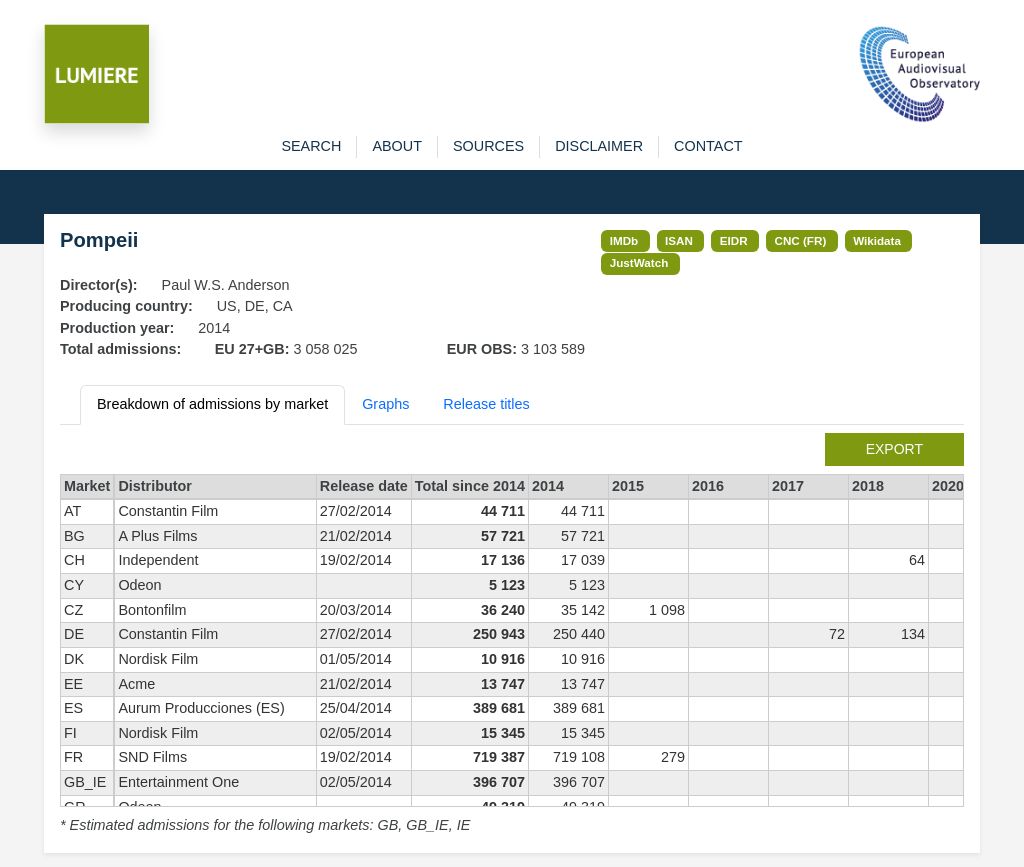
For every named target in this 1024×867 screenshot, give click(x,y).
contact (708, 146)
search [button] (311, 146)
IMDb (624, 240)
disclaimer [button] (599, 146)
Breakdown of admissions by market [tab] (212, 404)
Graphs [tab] (385, 404)
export (894, 449)
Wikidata (877, 240)
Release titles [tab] (486, 404)
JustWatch (639, 262)
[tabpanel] (512, 635)
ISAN (679, 240)
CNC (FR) (801, 240)
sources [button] (488, 146)
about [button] (397, 146)
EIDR (734, 240)
